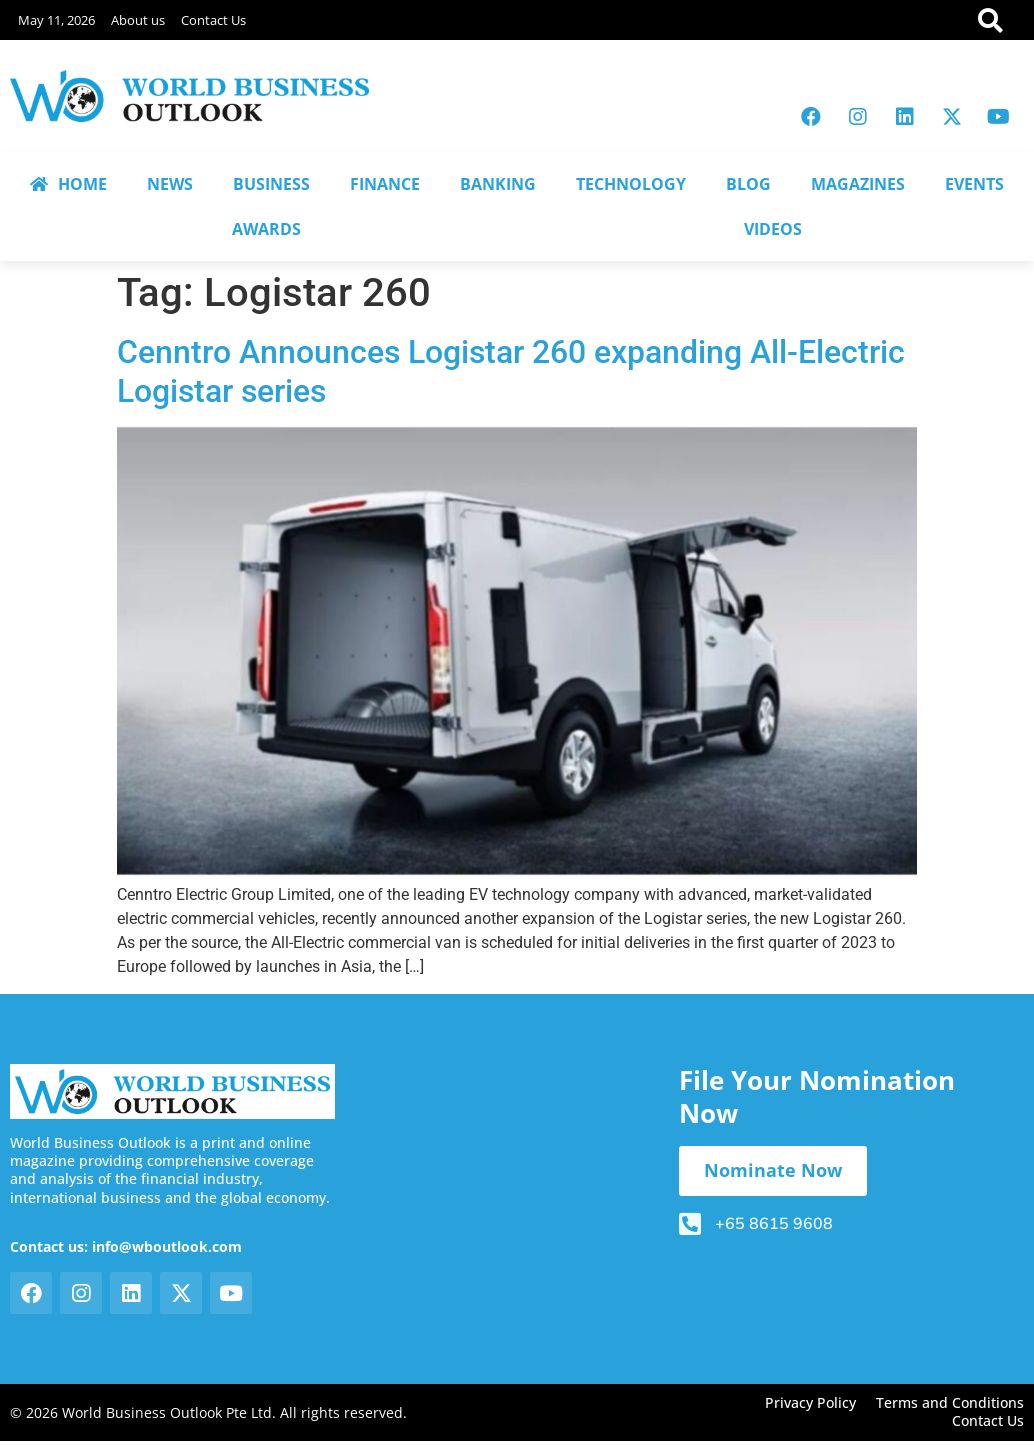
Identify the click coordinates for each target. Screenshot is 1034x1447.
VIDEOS (773, 229)
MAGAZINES (858, 184)
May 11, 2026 (56, 20)
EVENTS (974, 184)
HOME (68, 184)
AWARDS (266, 229)
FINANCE (385, 184)
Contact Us (213, 20)
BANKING (498, 184)
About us (138, 20)
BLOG (748, 184)
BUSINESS (271, 184)
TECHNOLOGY (631, 184)
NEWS (170, 184)
